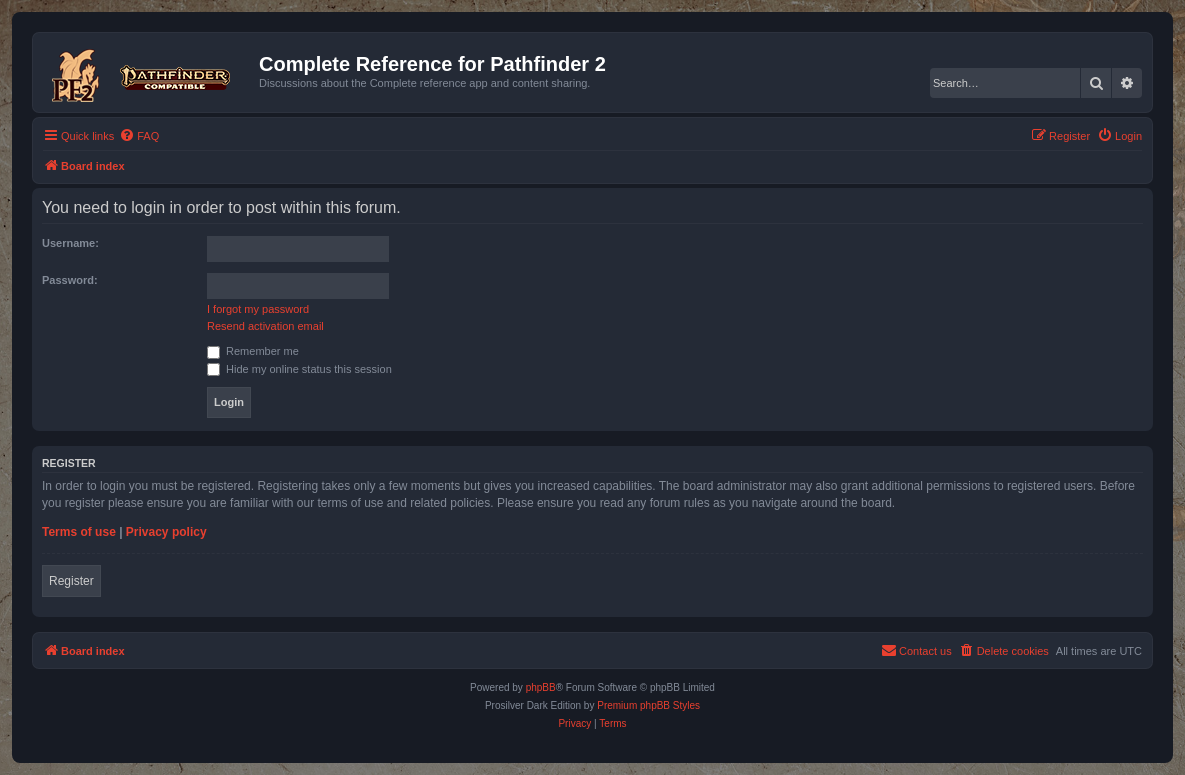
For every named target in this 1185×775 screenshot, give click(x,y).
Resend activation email (265, 326)
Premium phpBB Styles (648, 705)
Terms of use (79, 532)
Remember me (253, 351)
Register (71, 581)
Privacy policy (166, 532)
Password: (70, 280)
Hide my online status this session (299, 369)
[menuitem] (139, 136)
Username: (70, 243)
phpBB (541, 687)
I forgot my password (258, 309)
